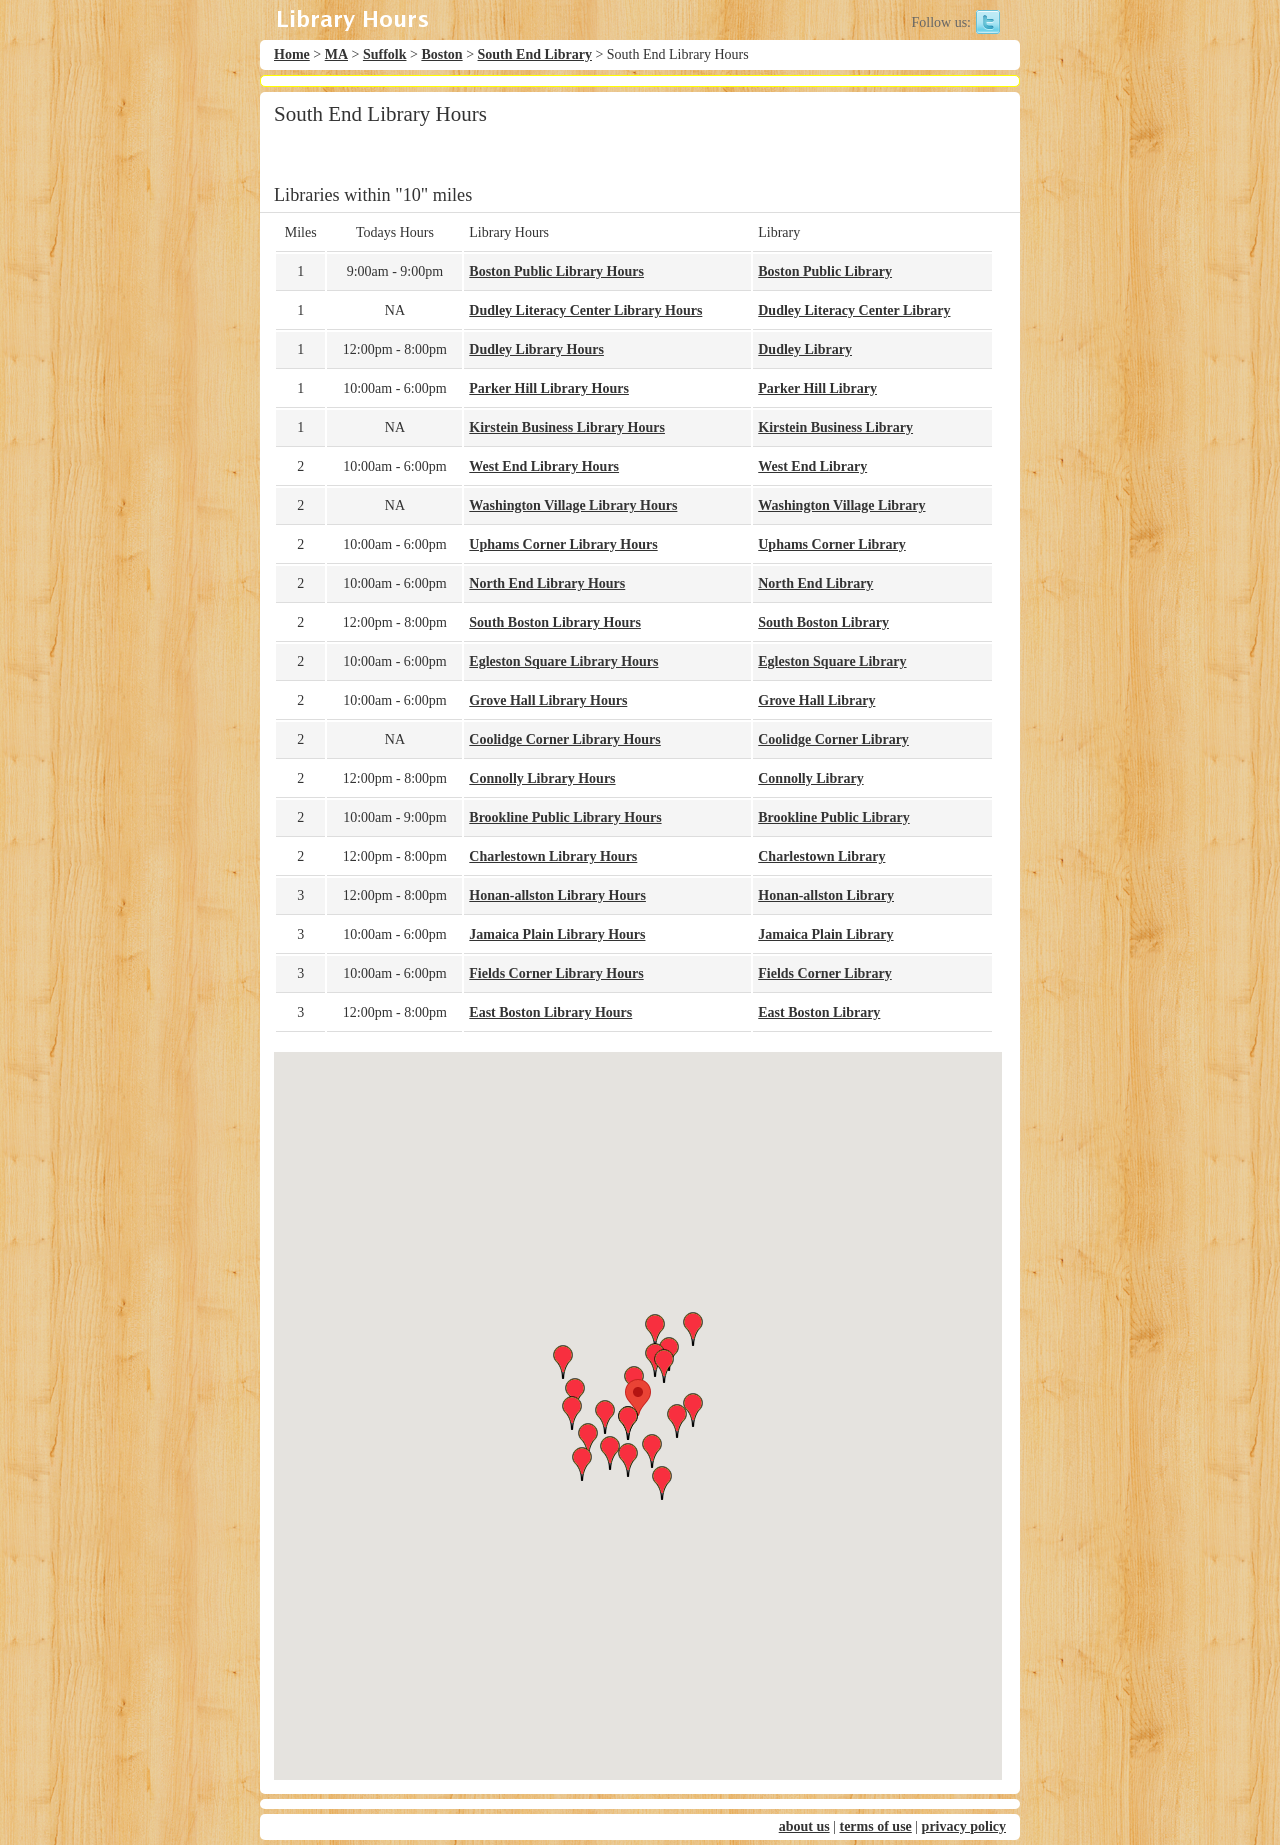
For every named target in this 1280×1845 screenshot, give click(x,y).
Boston (441, 54)
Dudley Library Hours (536, 349)
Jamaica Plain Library (825, 934)
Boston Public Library (825, 271)
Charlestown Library (821, 856)
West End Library (812, 466)
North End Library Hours (547, 583)
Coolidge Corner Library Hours (564, 739)
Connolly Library (810, 778)
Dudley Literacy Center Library (854, 310)
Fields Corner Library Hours (556, 973)
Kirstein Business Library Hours (567, 427)
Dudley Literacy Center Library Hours (585, 310)
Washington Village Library (841, 505)
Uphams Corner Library (832, 544)
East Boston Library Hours (550, 1012)
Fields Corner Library (825, 973)
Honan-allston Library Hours (557, 895)
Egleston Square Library (832, 661)
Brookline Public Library (833, 817)
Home (292, 54)
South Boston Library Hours (555, 622)
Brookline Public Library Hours (565, 817)
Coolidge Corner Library (833, 739)
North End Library (815, 583)
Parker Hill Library (817, 388)
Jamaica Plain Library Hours (557, 934)
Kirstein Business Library (835, 427)
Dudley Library (805, 349)
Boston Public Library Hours (556, 271)
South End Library (535, 54)
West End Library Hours (544, 466)
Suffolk (385, 54)
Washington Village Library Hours (573, 505)
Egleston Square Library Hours (563, 661)
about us (804, 1826)
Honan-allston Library (826, 895)
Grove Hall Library (816, 700)
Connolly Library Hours (542, 778)
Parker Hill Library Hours (549, 388)
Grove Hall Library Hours (548, 700)
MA (336, 54)
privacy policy (964, 1826)
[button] (638, 1397)
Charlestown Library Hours (553, 856)
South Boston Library (823, 622)
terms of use (875, 1826)
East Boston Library (819, 1012)
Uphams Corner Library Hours (563, 544)
